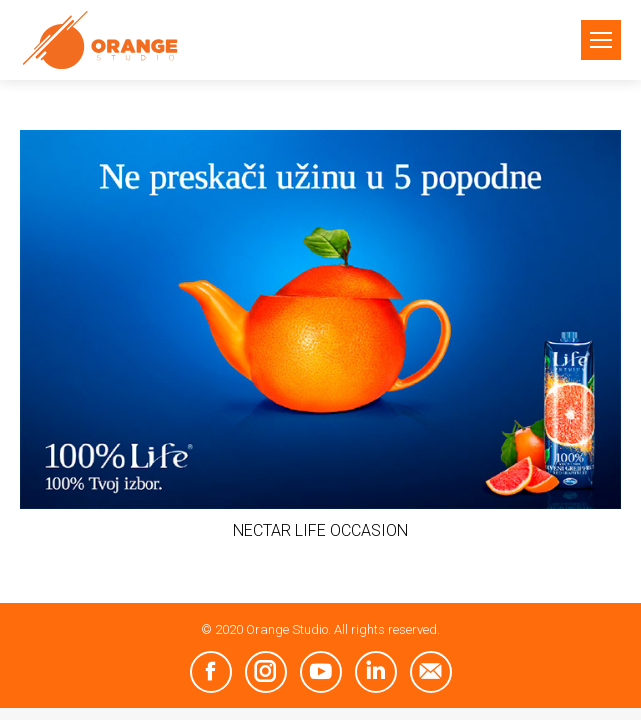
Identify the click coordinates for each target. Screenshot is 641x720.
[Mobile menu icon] (601, 40)
